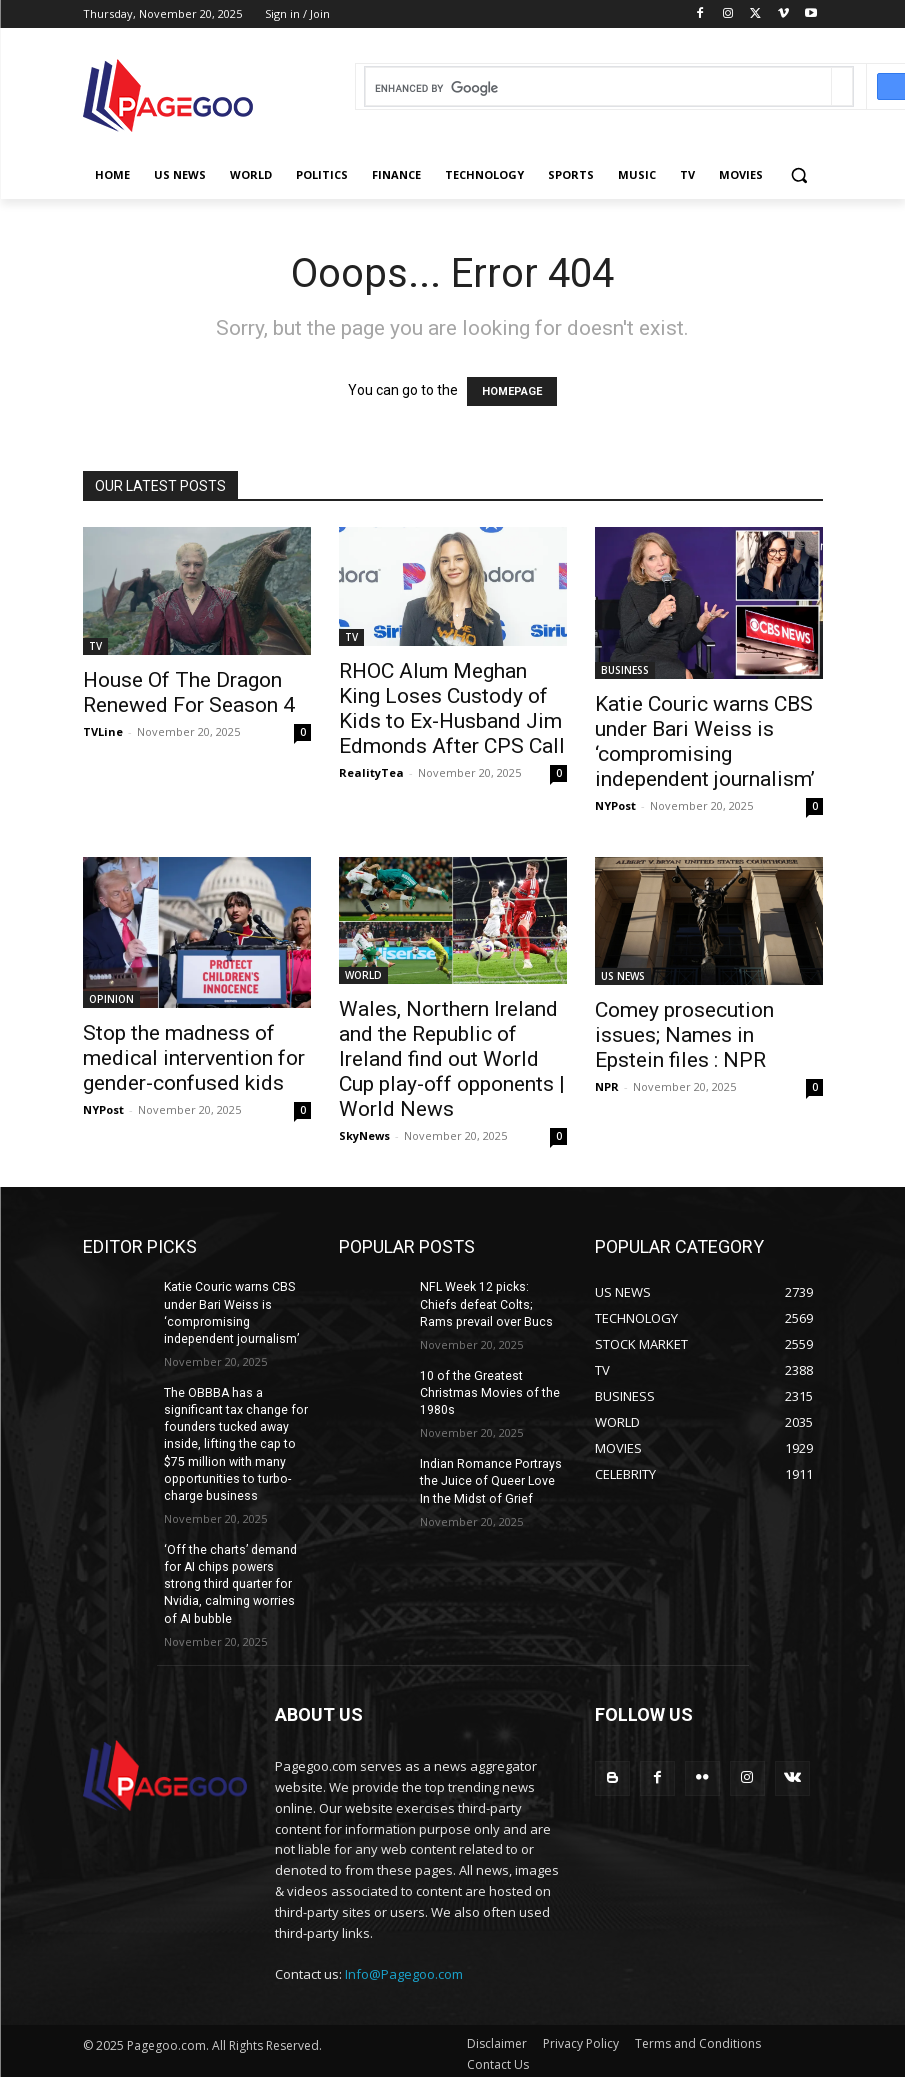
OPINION (111, 999)
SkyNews (364, 1135)
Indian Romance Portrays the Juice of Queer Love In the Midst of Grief (492, 1479)
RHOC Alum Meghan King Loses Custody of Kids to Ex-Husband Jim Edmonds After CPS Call (452, 708)
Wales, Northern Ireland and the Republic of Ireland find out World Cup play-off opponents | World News (452, 1059)
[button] (799, 175)
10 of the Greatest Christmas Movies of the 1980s (488, 1392)
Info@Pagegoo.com (404, 1968)
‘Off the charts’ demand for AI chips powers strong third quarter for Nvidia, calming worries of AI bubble (236, 1579)
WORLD (363, 975)
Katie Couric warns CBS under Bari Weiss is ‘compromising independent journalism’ (705, 741)
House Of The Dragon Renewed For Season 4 (189, 692)
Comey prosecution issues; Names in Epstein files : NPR (684, 1035)
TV (95, 646)
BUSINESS (625, 670)
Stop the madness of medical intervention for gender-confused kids (194, 1058)
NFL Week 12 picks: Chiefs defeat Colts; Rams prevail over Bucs (492, 1304)
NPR (607, 1086)
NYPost (615, 805)
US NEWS (623, 976)
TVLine (103, 731)
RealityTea (371, 772)
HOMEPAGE (512, 391)
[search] (598, 88)
